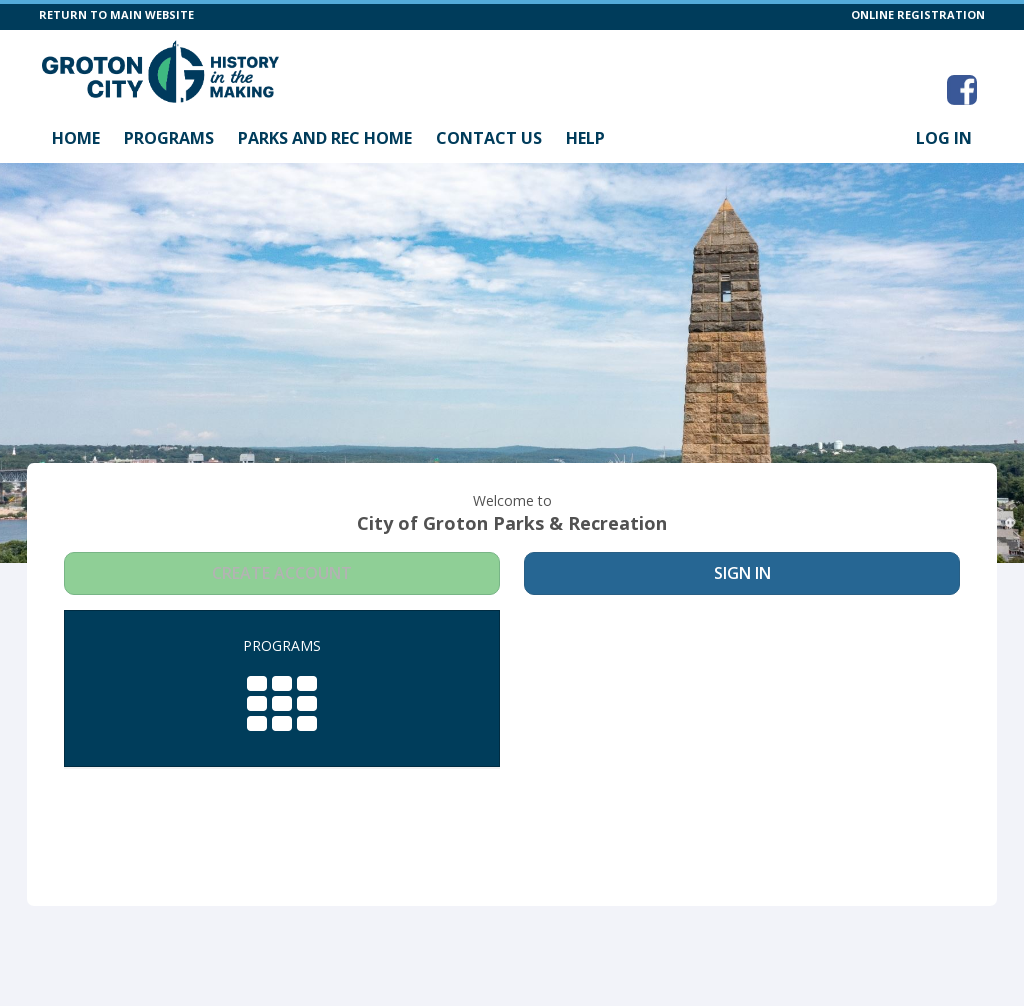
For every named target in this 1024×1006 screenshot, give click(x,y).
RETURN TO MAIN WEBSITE (116, 14)
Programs (169, 138)
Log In (944, 138)
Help (585, 138)
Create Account (282, 573)
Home (76, 138)
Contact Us (489, 138)
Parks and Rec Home (325, 138)
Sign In (742, 573)
